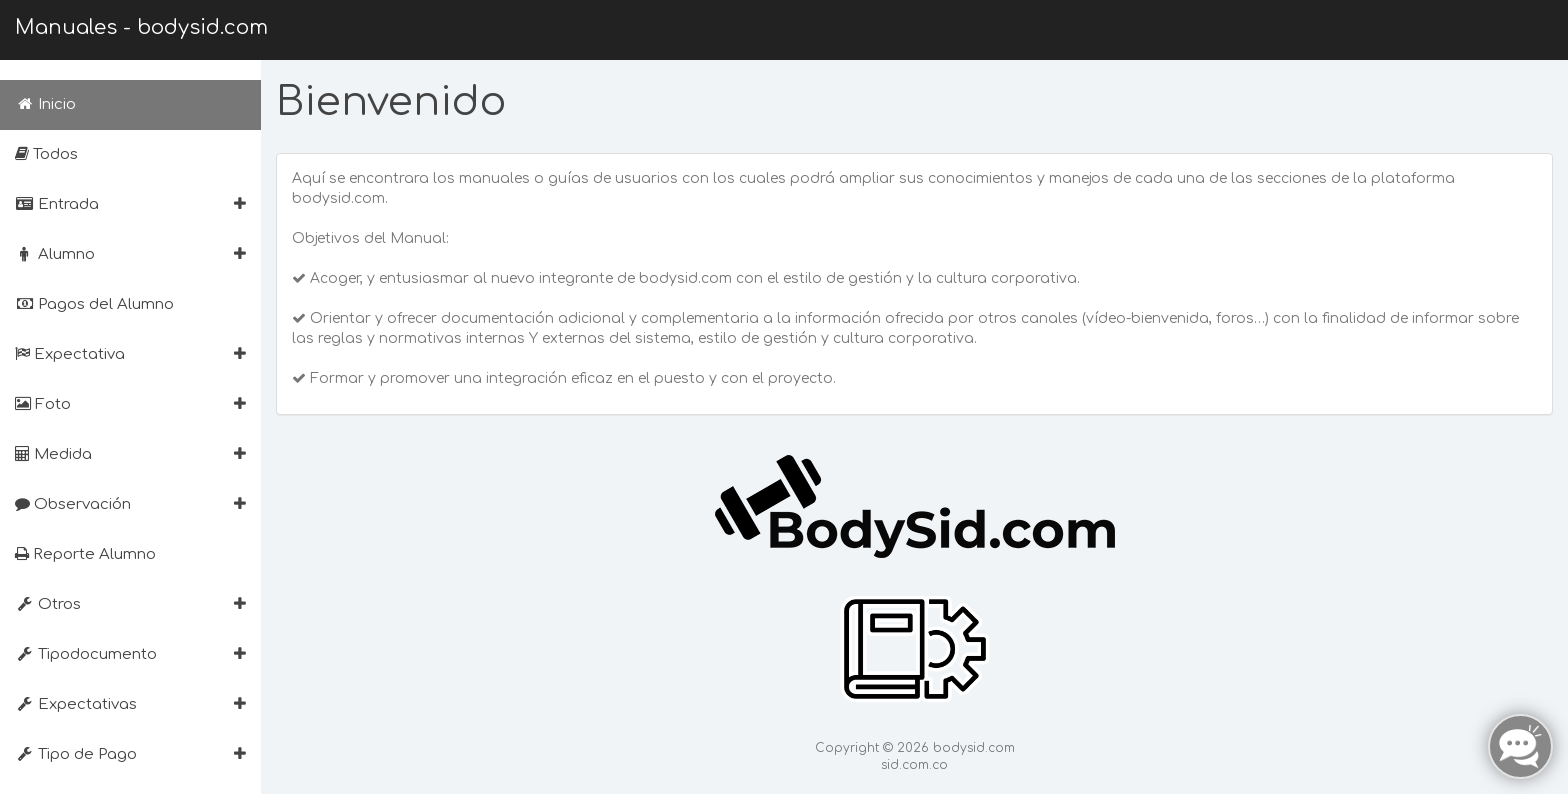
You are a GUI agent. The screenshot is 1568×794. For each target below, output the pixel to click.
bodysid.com (974, 748)
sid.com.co (914, 765)
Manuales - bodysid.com (141, 27)
